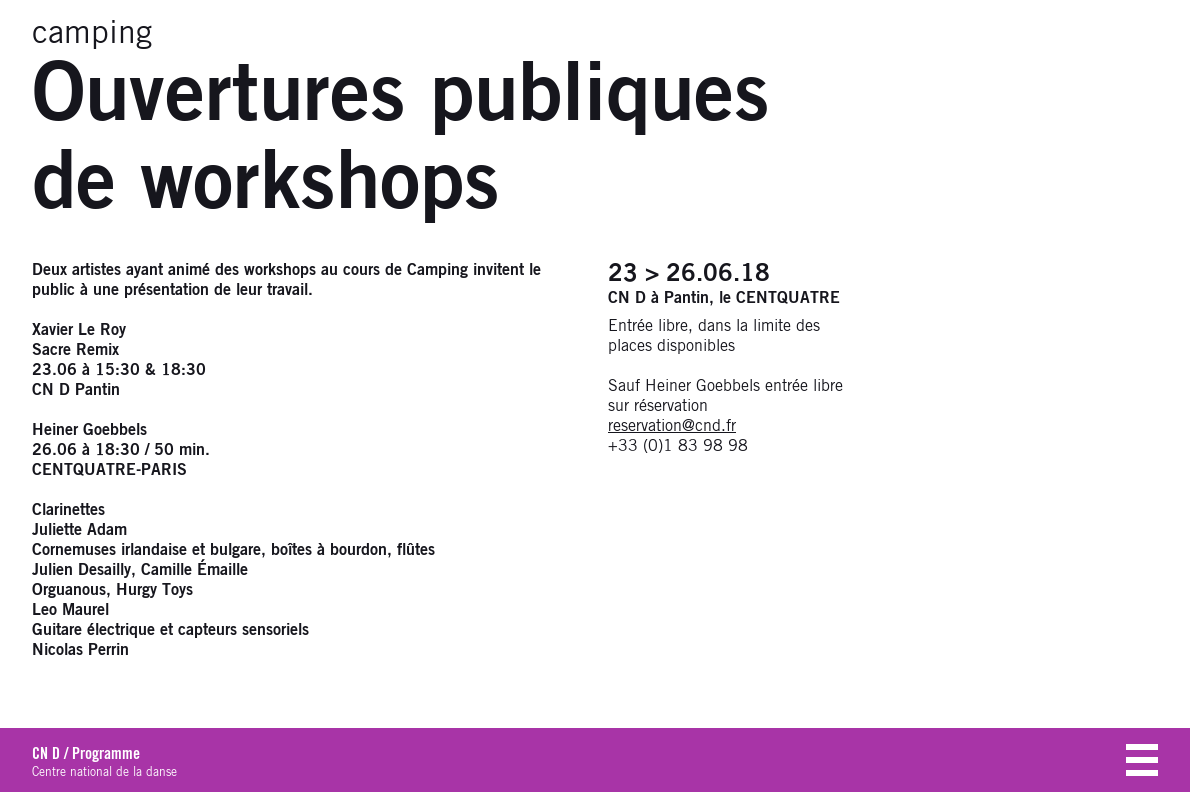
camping (92, 34)
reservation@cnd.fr (672, 426)
